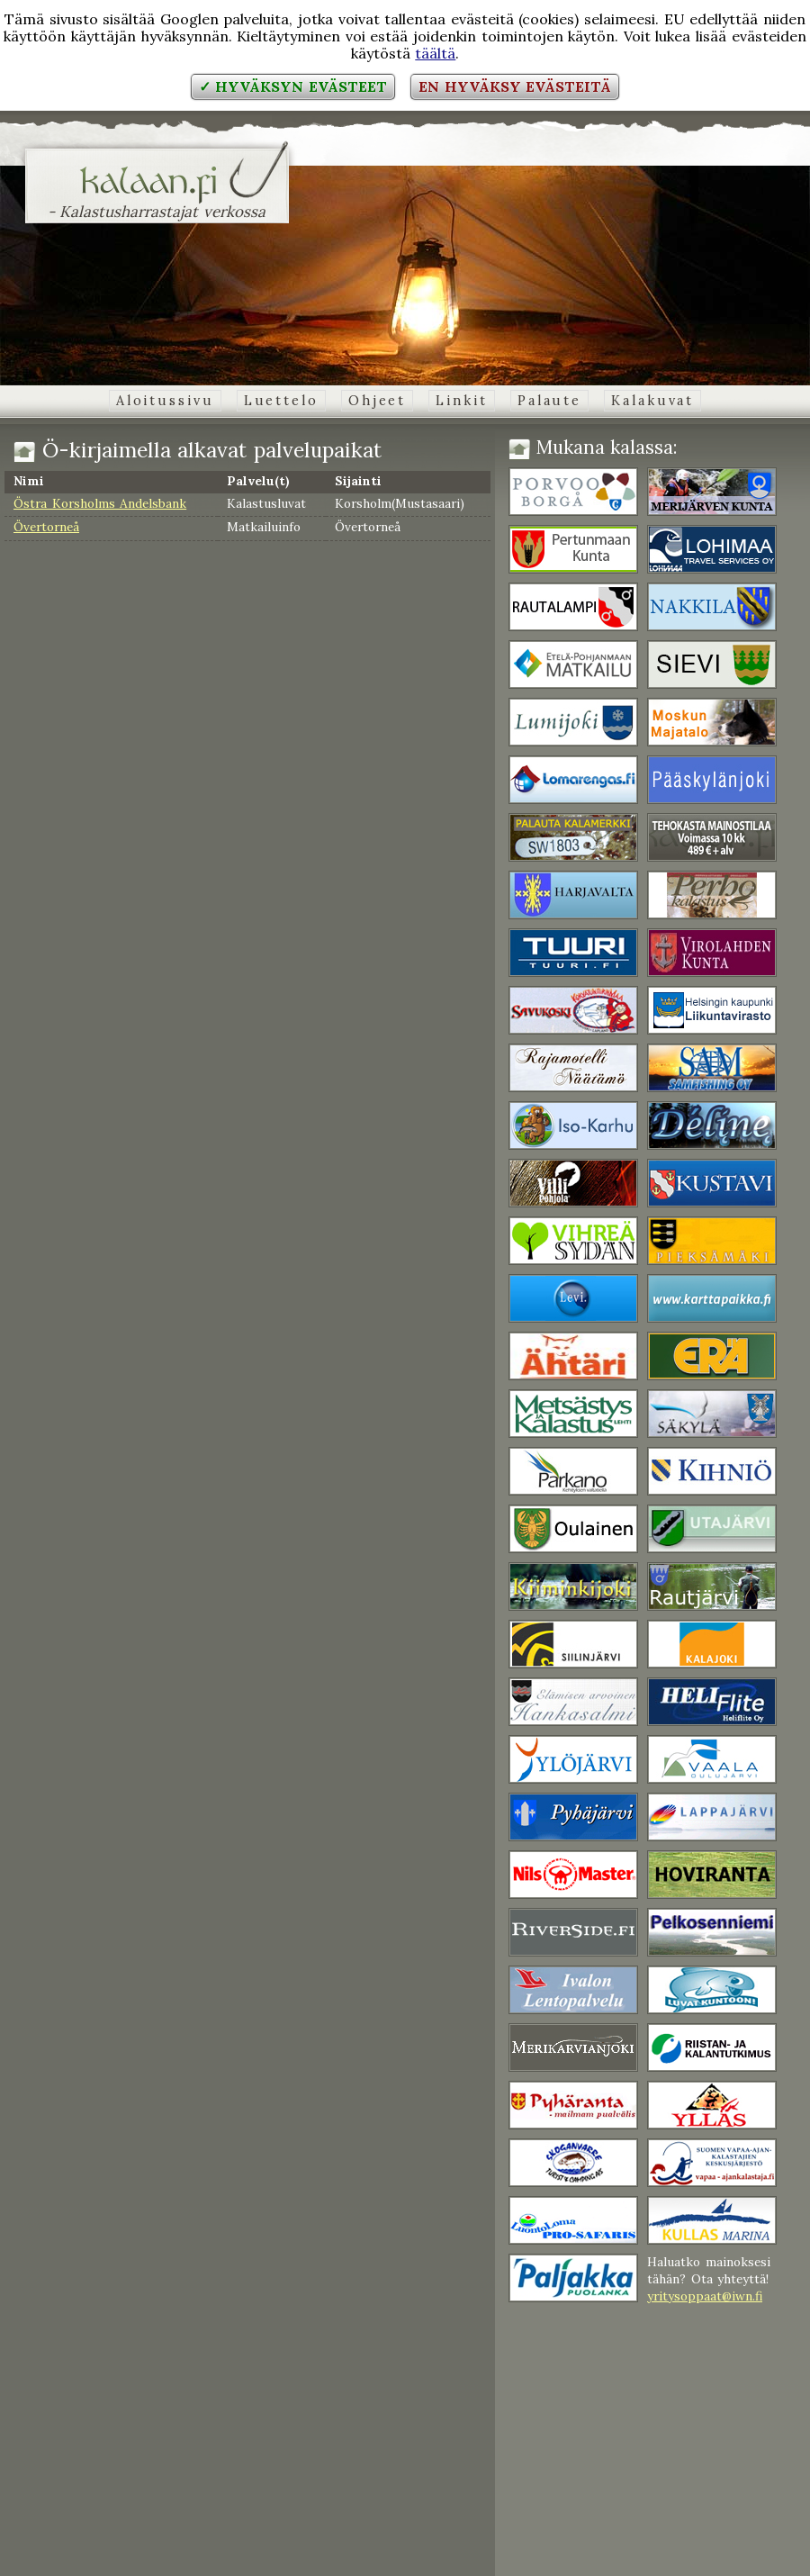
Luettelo (281, 401)
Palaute (549, 401)
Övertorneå (46, 527)
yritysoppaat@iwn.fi (704, 2296)
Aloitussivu (165, 401)
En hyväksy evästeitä (514, 86)
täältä (435, 53)
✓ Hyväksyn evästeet (293, 86)
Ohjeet (377, 401)
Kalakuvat (652, 401)
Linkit (461, 401)
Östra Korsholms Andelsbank (100, 503)
